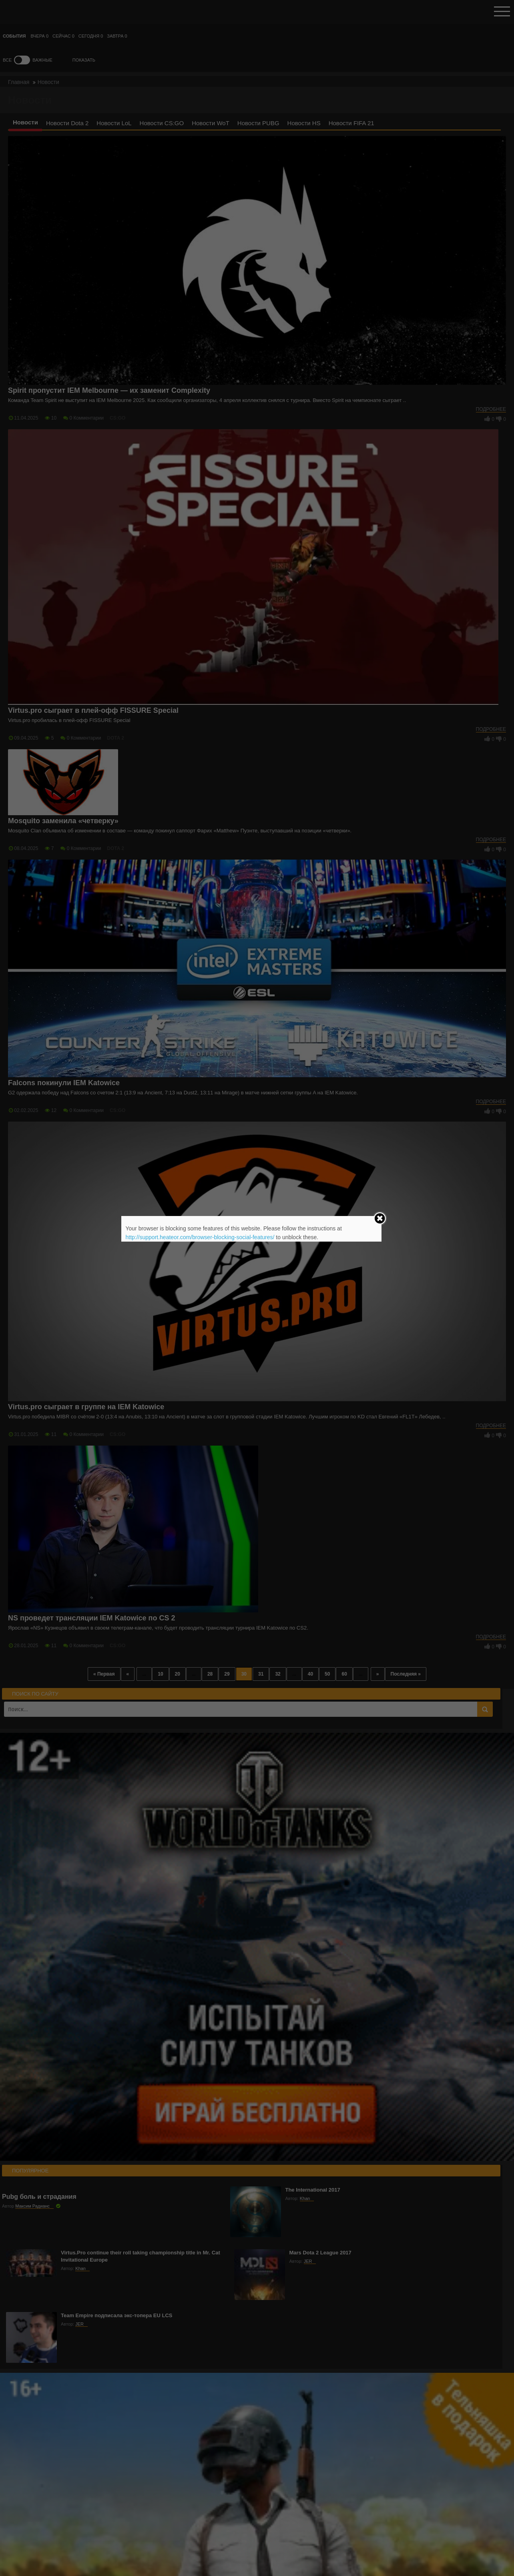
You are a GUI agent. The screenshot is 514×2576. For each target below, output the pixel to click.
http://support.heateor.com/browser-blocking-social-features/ (199, 1237)
